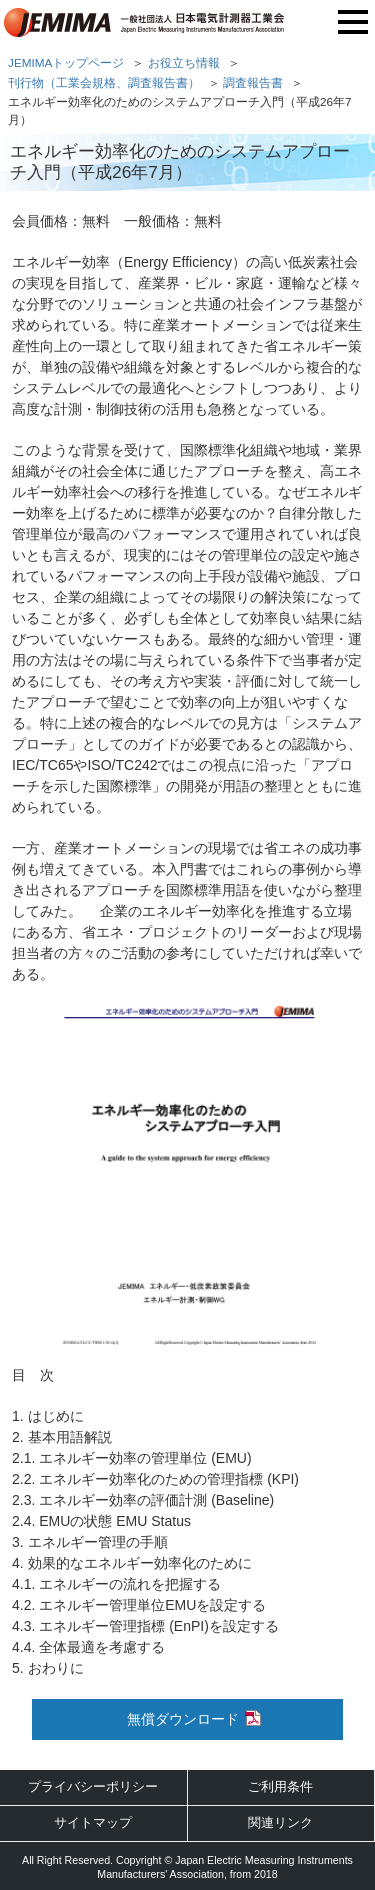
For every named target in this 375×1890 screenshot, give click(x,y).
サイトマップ (93, 1822)
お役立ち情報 (184, 62)
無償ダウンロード (183, 1719)
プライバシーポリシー (93, 1786)
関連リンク (280, 1822)
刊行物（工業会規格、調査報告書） (104, 82)
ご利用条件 (280, 1786)
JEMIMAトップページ (66, 62)
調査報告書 (253, 82)
